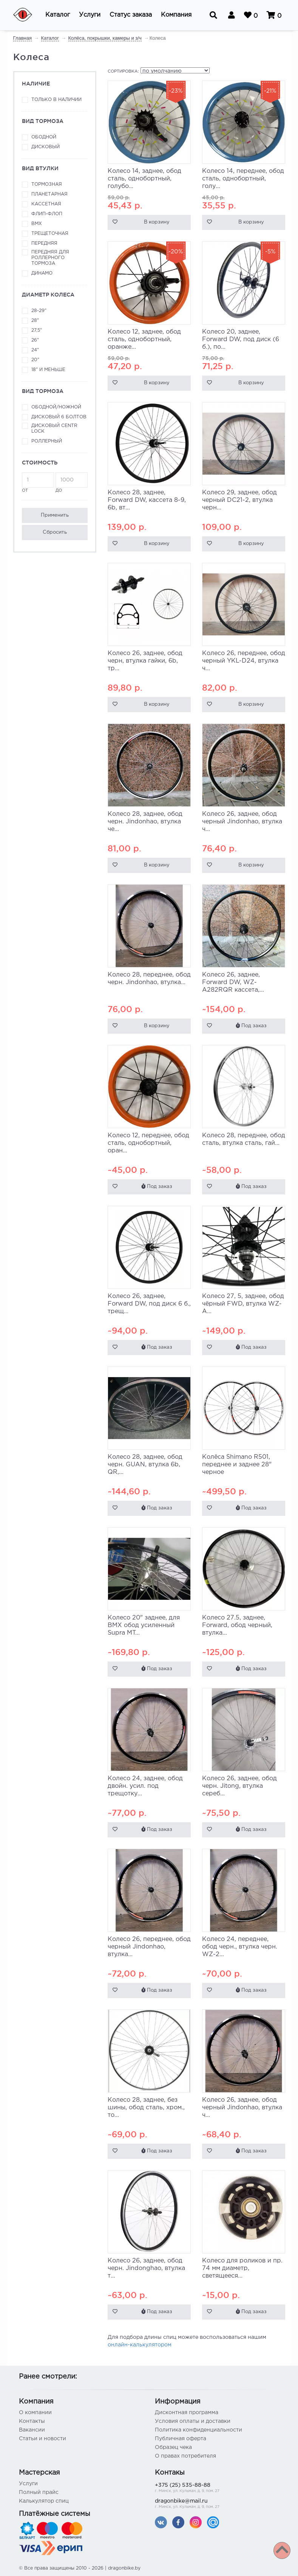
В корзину (157, 222)
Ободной (43, 137)
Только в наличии (56, 100)
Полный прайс (39, 2492)
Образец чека (173, 2447)
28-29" (38, 311)
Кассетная (46, 204)
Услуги (28, 2483)
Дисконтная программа (186, 2412)
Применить (55, 515)
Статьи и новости (42, 2438)
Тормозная (46, 184)
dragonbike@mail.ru (217, 2504)
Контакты (32, 2421)
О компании (35, 2412)
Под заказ (251, 1025)
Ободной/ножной (56, 407)
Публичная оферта (180, 2438)
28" (35, 320)
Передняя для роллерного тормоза (50, 258)
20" (35, 360)
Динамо (41, 273)
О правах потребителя (185, 2456)
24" (35, 350)
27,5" (36, 330)
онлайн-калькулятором (139, 2345)
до (72, 482)
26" (35, 340)
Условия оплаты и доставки (192, 2421)
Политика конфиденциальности (198, 2430)
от (38, 482)
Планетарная (49, 194)
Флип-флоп (46, 214)
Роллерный (46, 441)
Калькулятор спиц (44, 2501)
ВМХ (36, 224)
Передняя (44, 243)
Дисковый (45, 147)
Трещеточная (49, 233)
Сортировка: (123, 71)
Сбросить (55, 532)
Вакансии (32, 2430)
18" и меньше (48, 370)
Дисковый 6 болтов (58, 417)
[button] (58, 15)
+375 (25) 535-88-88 (217, 2488)
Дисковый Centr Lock (54, 428)
